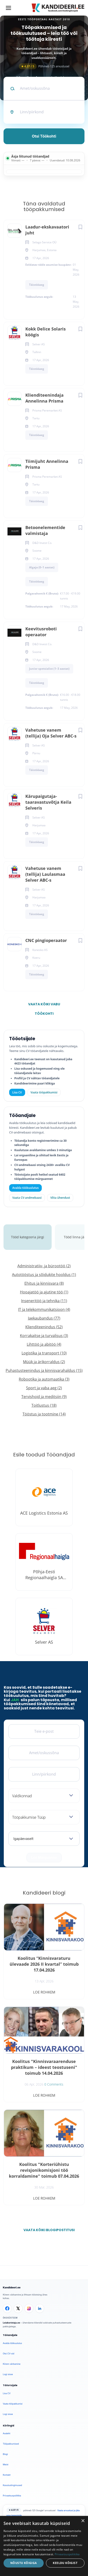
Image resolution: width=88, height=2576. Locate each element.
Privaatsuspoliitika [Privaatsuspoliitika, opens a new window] (67, 2554)
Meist (5, 2464)
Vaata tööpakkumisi (13, 2403)
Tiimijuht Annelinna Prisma (46, 464)
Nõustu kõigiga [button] (23, 2563)
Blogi (5, 2454)
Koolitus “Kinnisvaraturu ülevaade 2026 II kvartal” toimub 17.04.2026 (44, 1964)
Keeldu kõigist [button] (65, 2563)
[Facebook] (7, 2308)
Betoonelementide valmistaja (45, 530)
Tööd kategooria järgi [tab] (27, 1237)
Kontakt (7, 2475)
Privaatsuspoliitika (12, 2495)
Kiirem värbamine (11, 2364)
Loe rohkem (44, 1992)
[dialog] (44, 2546)
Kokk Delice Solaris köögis (45, 332)
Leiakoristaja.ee (11, 2322)
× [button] (82, 2521)
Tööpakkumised (11, 2443)
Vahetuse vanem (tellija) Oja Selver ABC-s (51, 733)
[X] (18, 2308)
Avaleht (6, 2433)
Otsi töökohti (44, 136)
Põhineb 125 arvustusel (44, 66)
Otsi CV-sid (8, 2353)
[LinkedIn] (39, 2308)
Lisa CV (17, 1092)
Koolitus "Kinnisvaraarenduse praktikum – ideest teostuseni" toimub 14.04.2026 (44, 2067)
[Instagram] (28, 2308)
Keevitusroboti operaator (41, 631)
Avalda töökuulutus (25, 1188)
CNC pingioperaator (46, 940)
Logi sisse (8, 2374)
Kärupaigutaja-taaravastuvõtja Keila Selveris (48, 802)
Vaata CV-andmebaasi (27, 1197)
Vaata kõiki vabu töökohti (44, 1005)
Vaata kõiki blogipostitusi (47, 2230)
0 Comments (53, 2084)
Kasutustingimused (12, 2485)
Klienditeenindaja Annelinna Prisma (44, 398)
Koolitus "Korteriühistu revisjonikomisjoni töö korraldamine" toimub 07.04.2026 (44, 2170)
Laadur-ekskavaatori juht (47, 230)
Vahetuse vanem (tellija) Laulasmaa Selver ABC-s (45, 874)
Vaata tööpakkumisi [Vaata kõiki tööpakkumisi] (44, 1092)
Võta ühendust (60, 1197)
